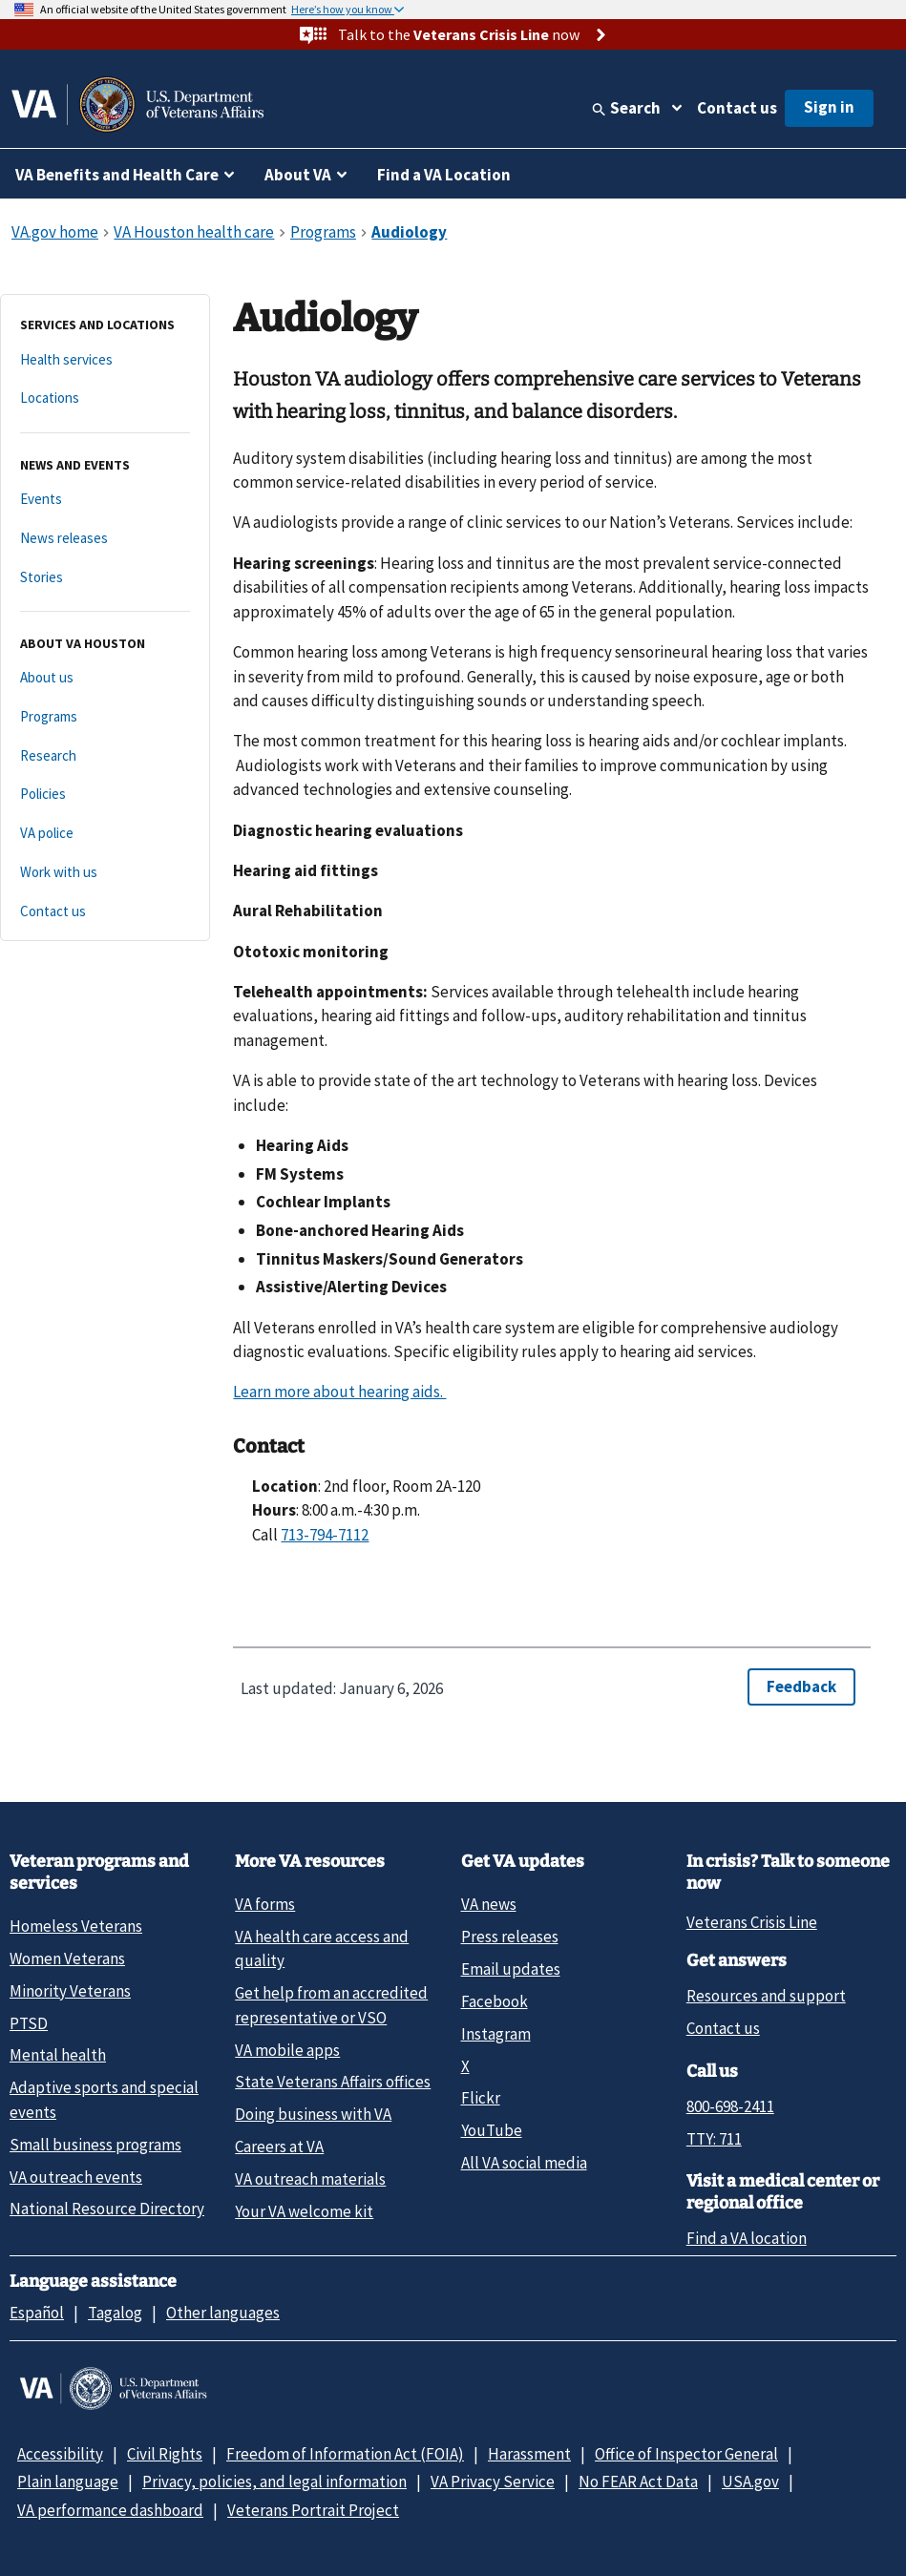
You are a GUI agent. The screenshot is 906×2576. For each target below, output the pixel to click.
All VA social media (524, 2162)
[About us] (105, 678)
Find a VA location (746, 2238)
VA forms (265, 1904)
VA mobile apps (287, 2050)
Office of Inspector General (686, 2453)
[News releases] (105, 538)
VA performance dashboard (110, 2510)
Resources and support (766, 1995)
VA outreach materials (310, 2178)
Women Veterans (67, 1958)
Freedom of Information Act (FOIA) (345, 2453)
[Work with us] (105, 872)
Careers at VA (279, 2146)
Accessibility (60, 2453)
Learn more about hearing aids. (339, 1391)
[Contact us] (105, 912)
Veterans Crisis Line (751, 1922)
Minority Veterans (70, 1990)
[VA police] (105, 833)
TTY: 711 (714, 2138)
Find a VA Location (444, 174)
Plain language (67, 2481)
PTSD (29, 2023)
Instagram (496, 2033)
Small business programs (95, 2144)
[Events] (105, 499)
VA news (488, 1904)
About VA (297, 174)
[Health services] (105, 360)
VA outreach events (76, 2177)
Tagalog (115, 2312)
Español (37, 2312)
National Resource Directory (107, 2208)
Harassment (529, 2453)
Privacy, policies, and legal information (274, 2481)
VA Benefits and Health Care (117, 174)
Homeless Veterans (76, 1926)
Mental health (58, 2054)
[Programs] (105, 717)
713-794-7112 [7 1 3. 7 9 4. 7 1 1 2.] (325, 1534)
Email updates (510, 1968)
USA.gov (750, 2481)
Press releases (509, 1936)
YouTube (491, 2130)
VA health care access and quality (322, 1948)
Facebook (494, 2001)
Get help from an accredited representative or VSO (331, 2004)
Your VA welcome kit (304, 2211)
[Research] (105, 756)
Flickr (480, 2097)
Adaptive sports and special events (104, 2099)
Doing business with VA (313, 2114)
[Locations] (105, 398)
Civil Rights (164, 2453)
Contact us (737, 107)
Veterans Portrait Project (313, 2510)
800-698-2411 (730, 2106)
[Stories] (105, 577)
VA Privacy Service (493, 2481)
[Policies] (105, 794)
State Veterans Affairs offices (333, 2081)
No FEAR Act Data (638, 2481)
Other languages (223, 2312)
